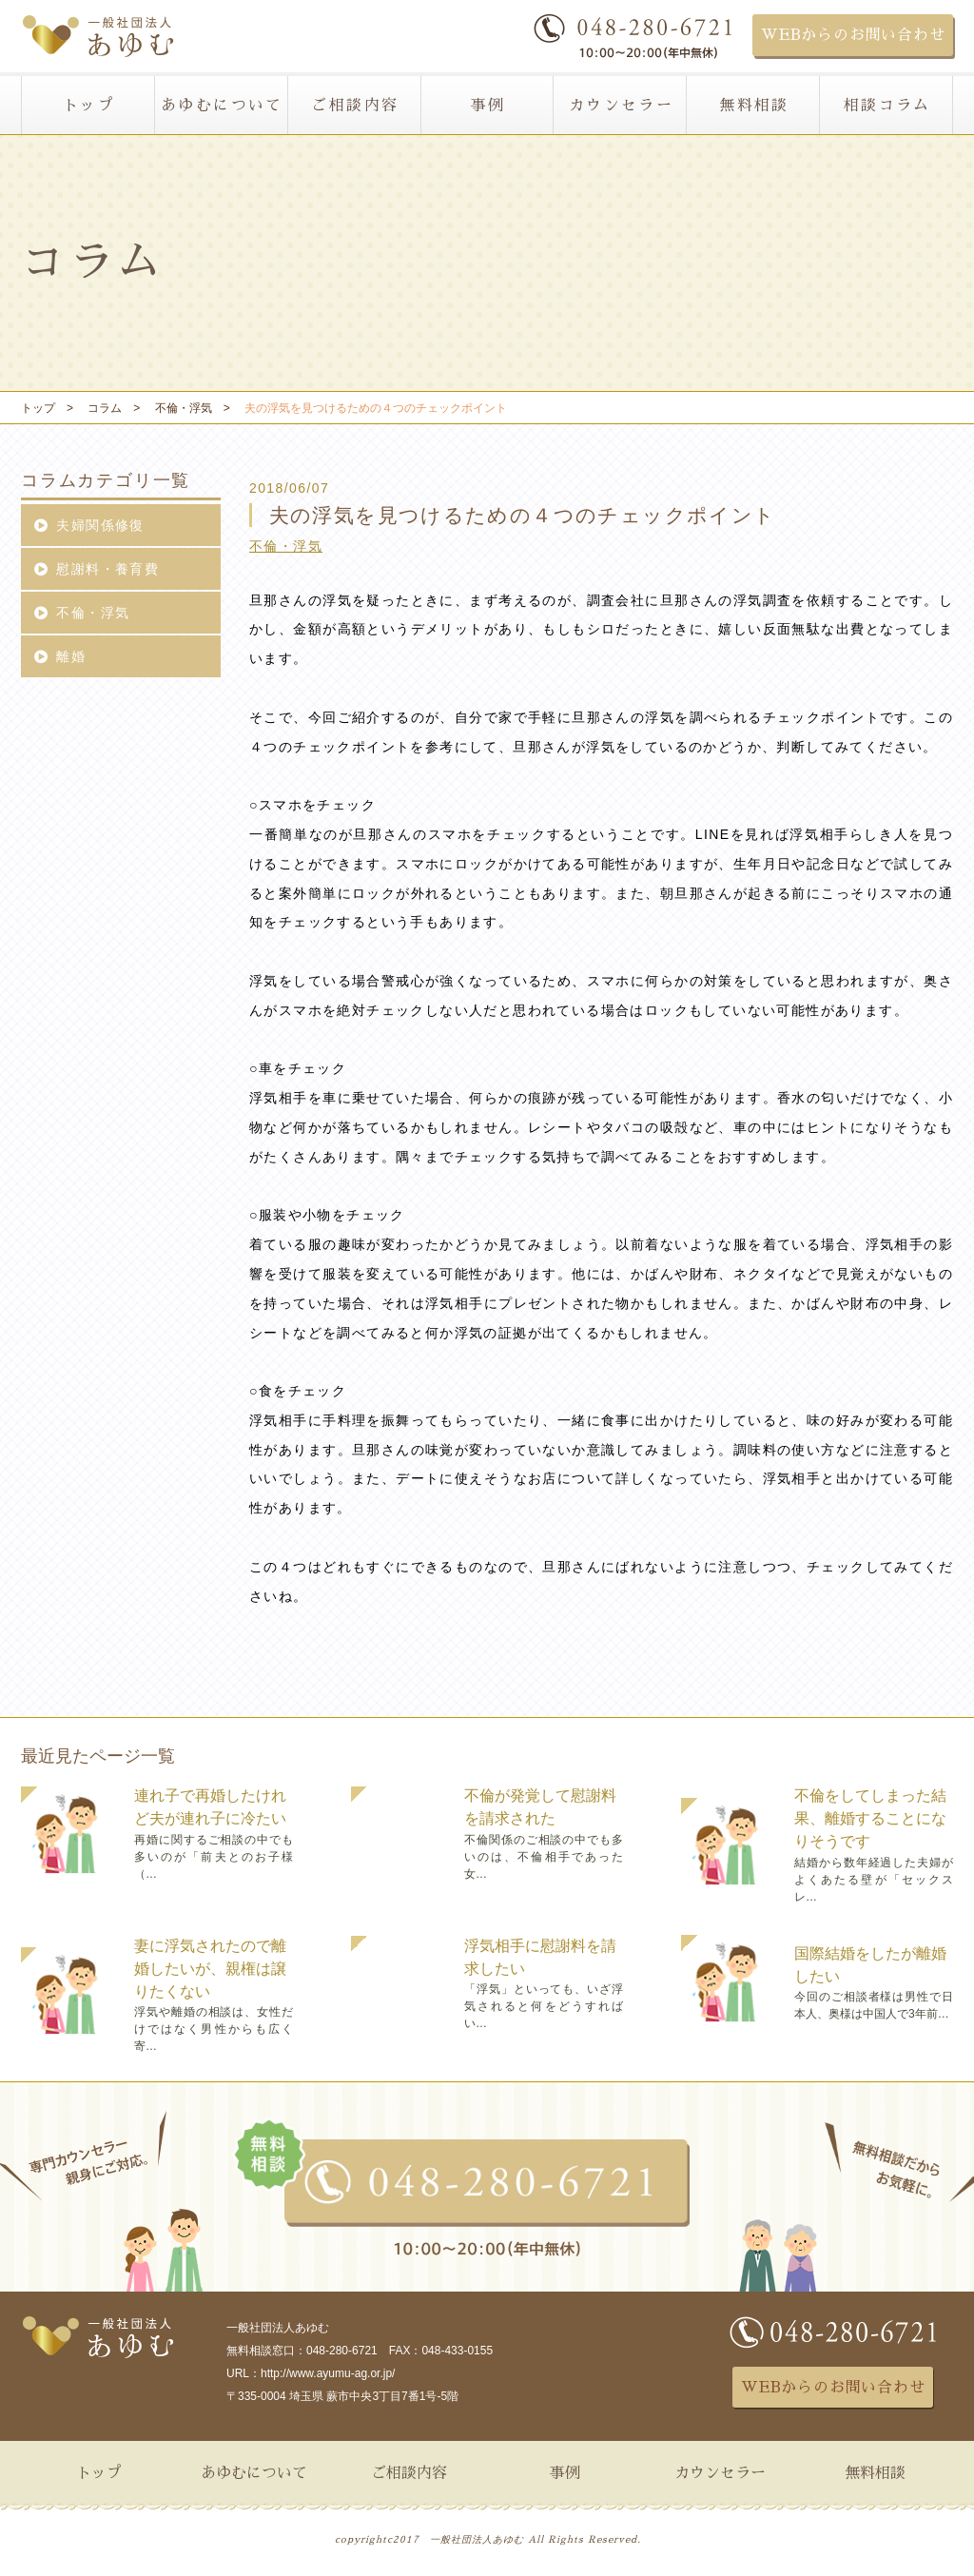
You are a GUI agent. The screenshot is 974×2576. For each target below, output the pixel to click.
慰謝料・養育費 (96, 568)
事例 (488, 105)
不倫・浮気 (285, 546)
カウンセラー (621, 105)
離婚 (59, 656)
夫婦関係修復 (89, 525)
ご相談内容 (355, 105)
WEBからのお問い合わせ (853, 35)
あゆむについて (222, 105)
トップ (89, 105)
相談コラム (887, 105)
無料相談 (754, 105)
